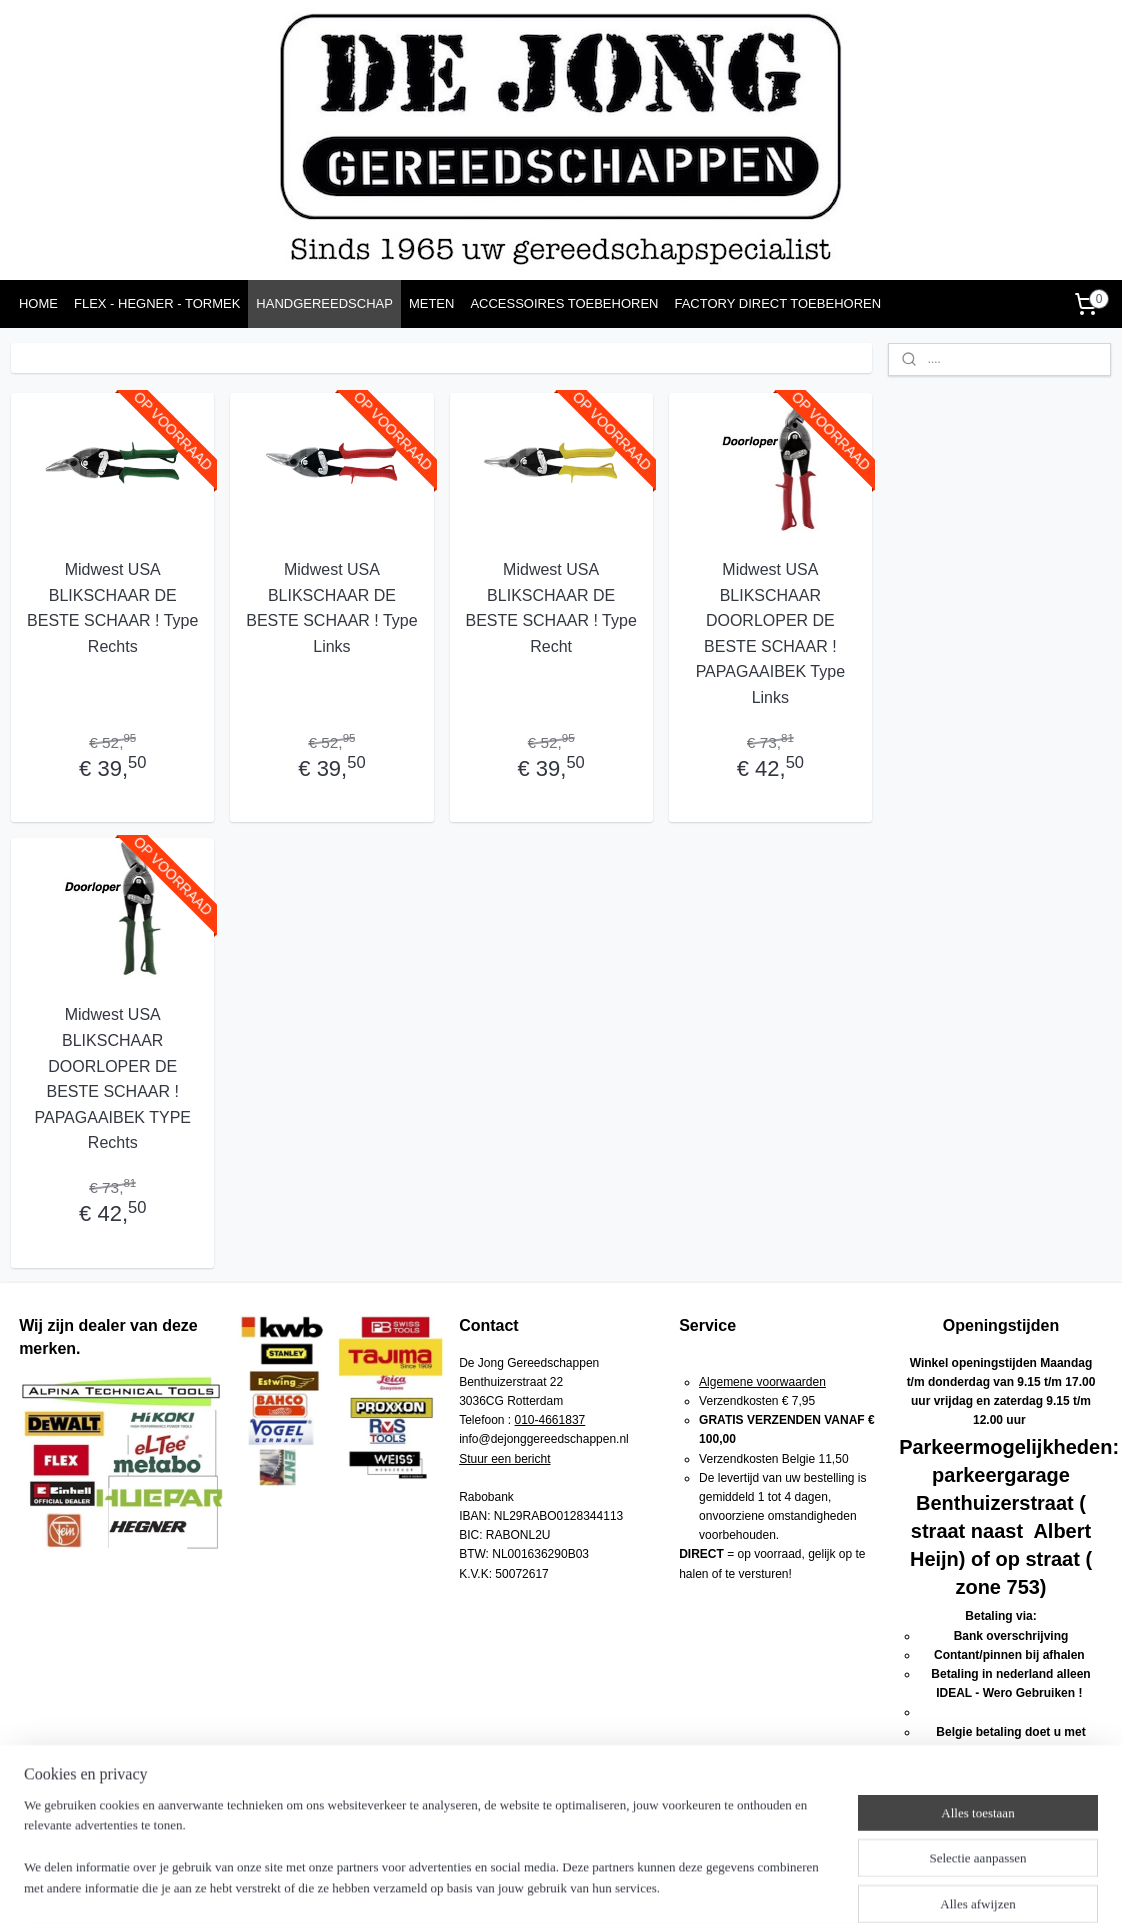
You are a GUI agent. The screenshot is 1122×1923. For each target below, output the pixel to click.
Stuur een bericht (504, 1459)
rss (564, 1886)
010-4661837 (550, 1420)
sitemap (529, 1886)
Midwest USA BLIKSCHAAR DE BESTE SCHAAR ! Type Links (331, 608)
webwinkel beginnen (630, 1886)
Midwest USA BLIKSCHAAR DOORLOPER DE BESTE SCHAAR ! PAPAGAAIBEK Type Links (769, 633)
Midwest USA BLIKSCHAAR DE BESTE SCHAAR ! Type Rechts (112, 608)
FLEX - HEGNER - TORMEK (157, 303)
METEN (432, 303)
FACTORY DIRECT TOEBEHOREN (777, 303)
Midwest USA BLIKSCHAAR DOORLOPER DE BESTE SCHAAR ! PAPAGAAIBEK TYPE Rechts (112, 1078)
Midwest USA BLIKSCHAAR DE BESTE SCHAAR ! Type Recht (550, 608)
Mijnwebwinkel (785, 1886)
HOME (38, 303)
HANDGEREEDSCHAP (324, 303)
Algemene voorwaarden (762, 1382)
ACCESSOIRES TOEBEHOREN (564, 303)
